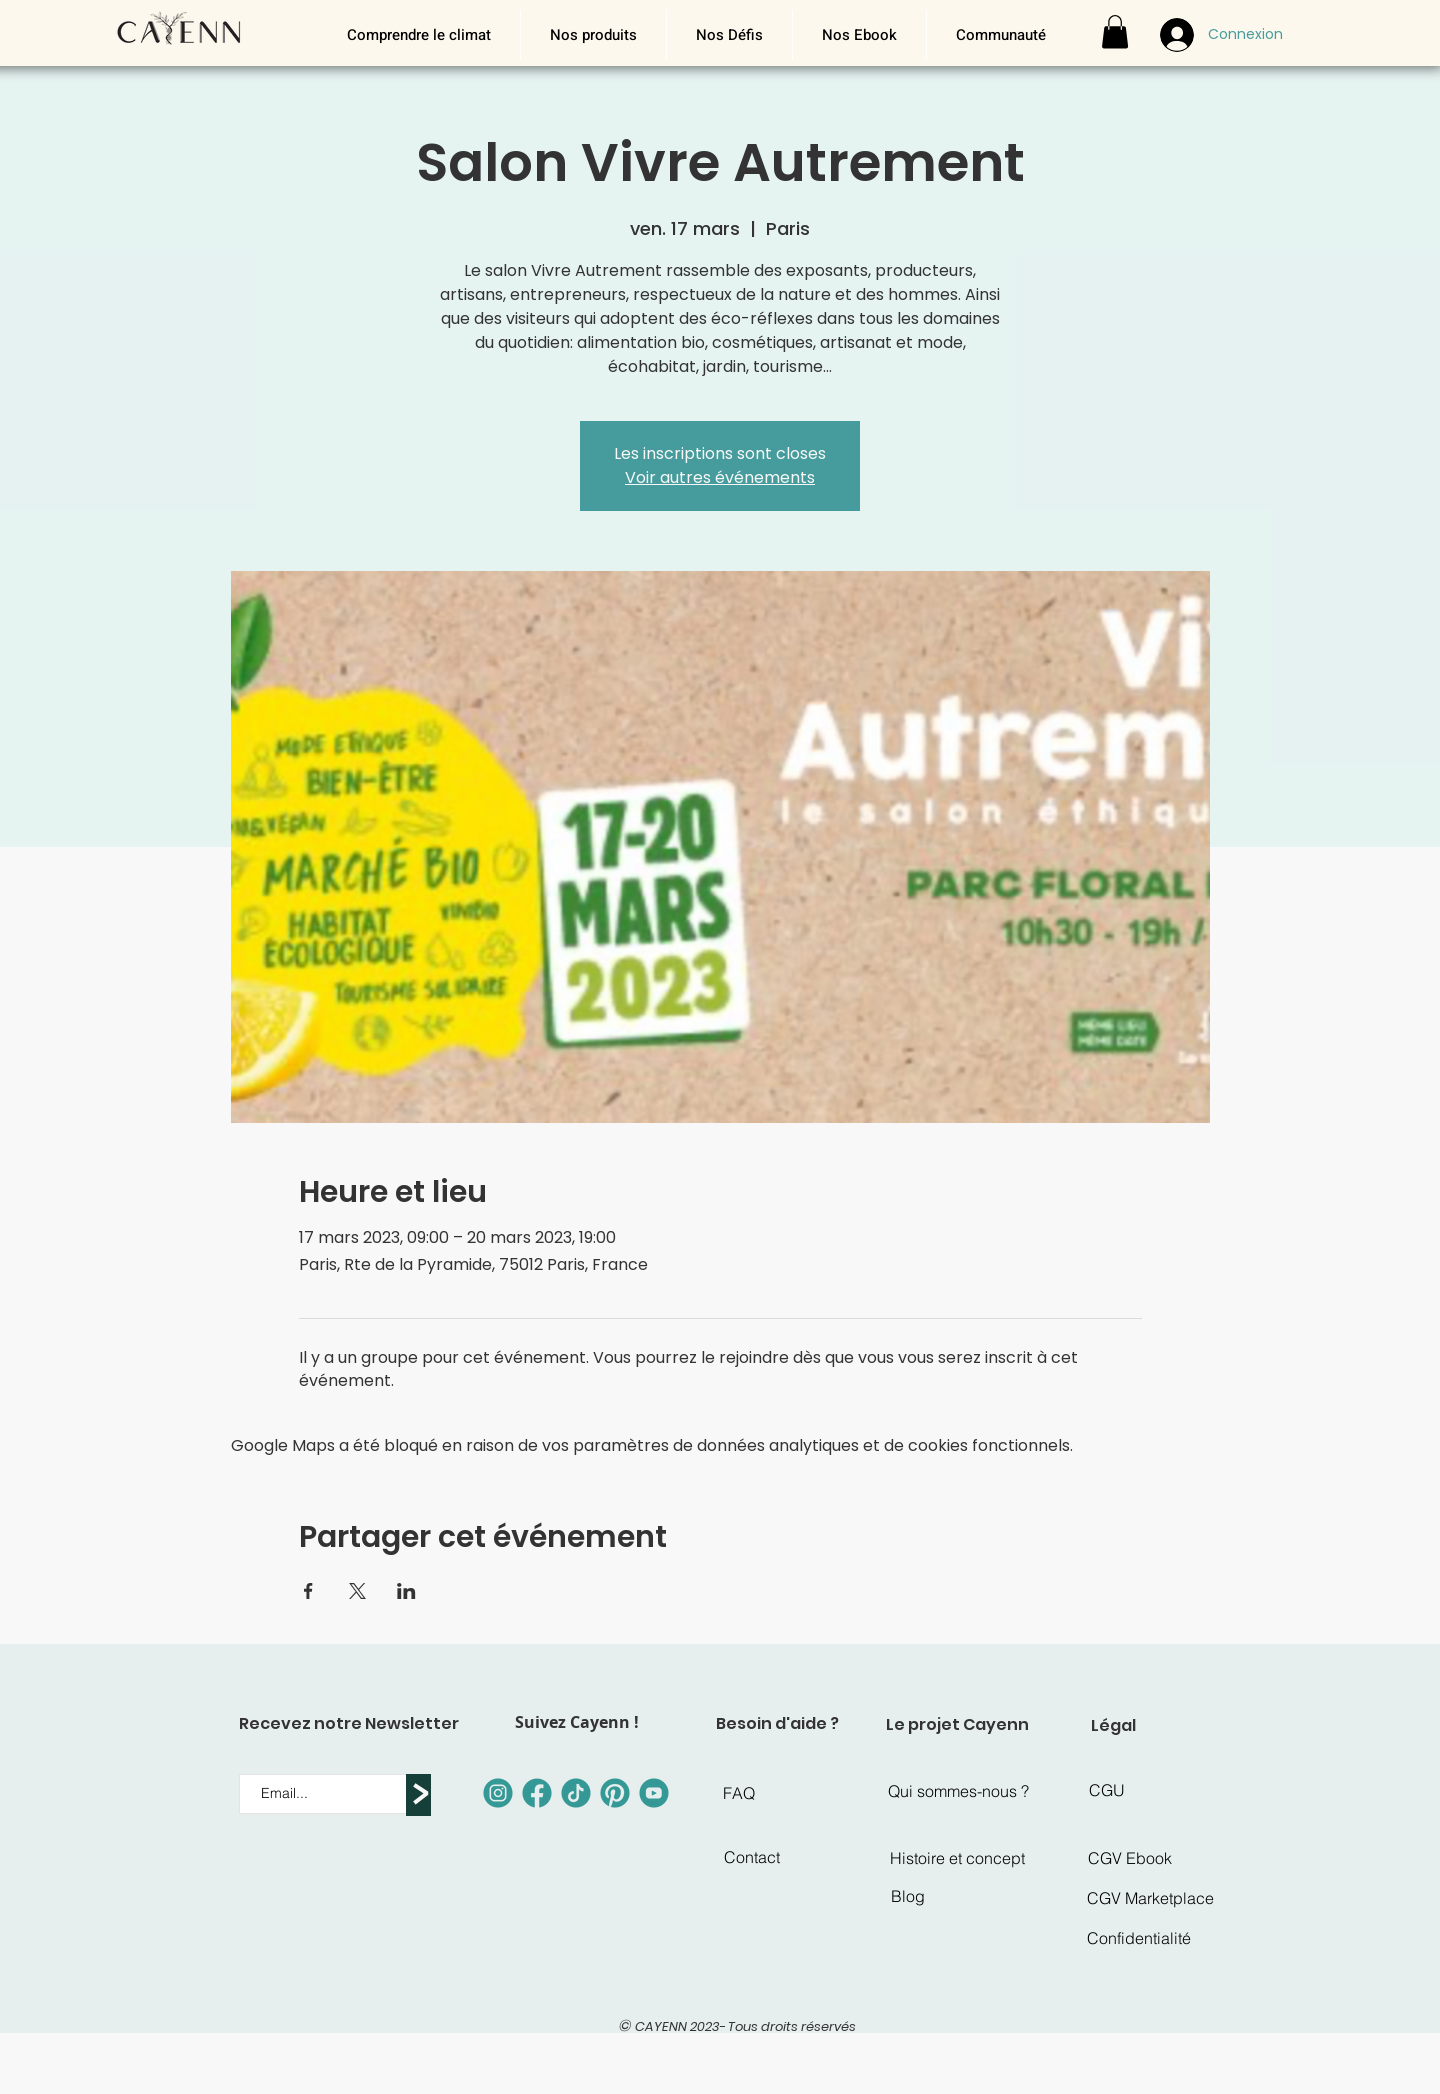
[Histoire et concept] (957, 1858)
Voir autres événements (720, 477)
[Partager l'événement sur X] (357, 1591)
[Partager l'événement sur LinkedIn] (406, 1591)
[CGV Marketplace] (1150, 1898)
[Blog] (907, 1896)
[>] (418, 1795)
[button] (593, 35)
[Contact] (751, 1857)
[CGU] (1107, 1790)
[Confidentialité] (1139, 1938)
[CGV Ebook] (1130, 1858)
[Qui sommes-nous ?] (958, 1791)
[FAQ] (738, 1793)
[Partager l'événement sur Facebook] (308, 1591)
